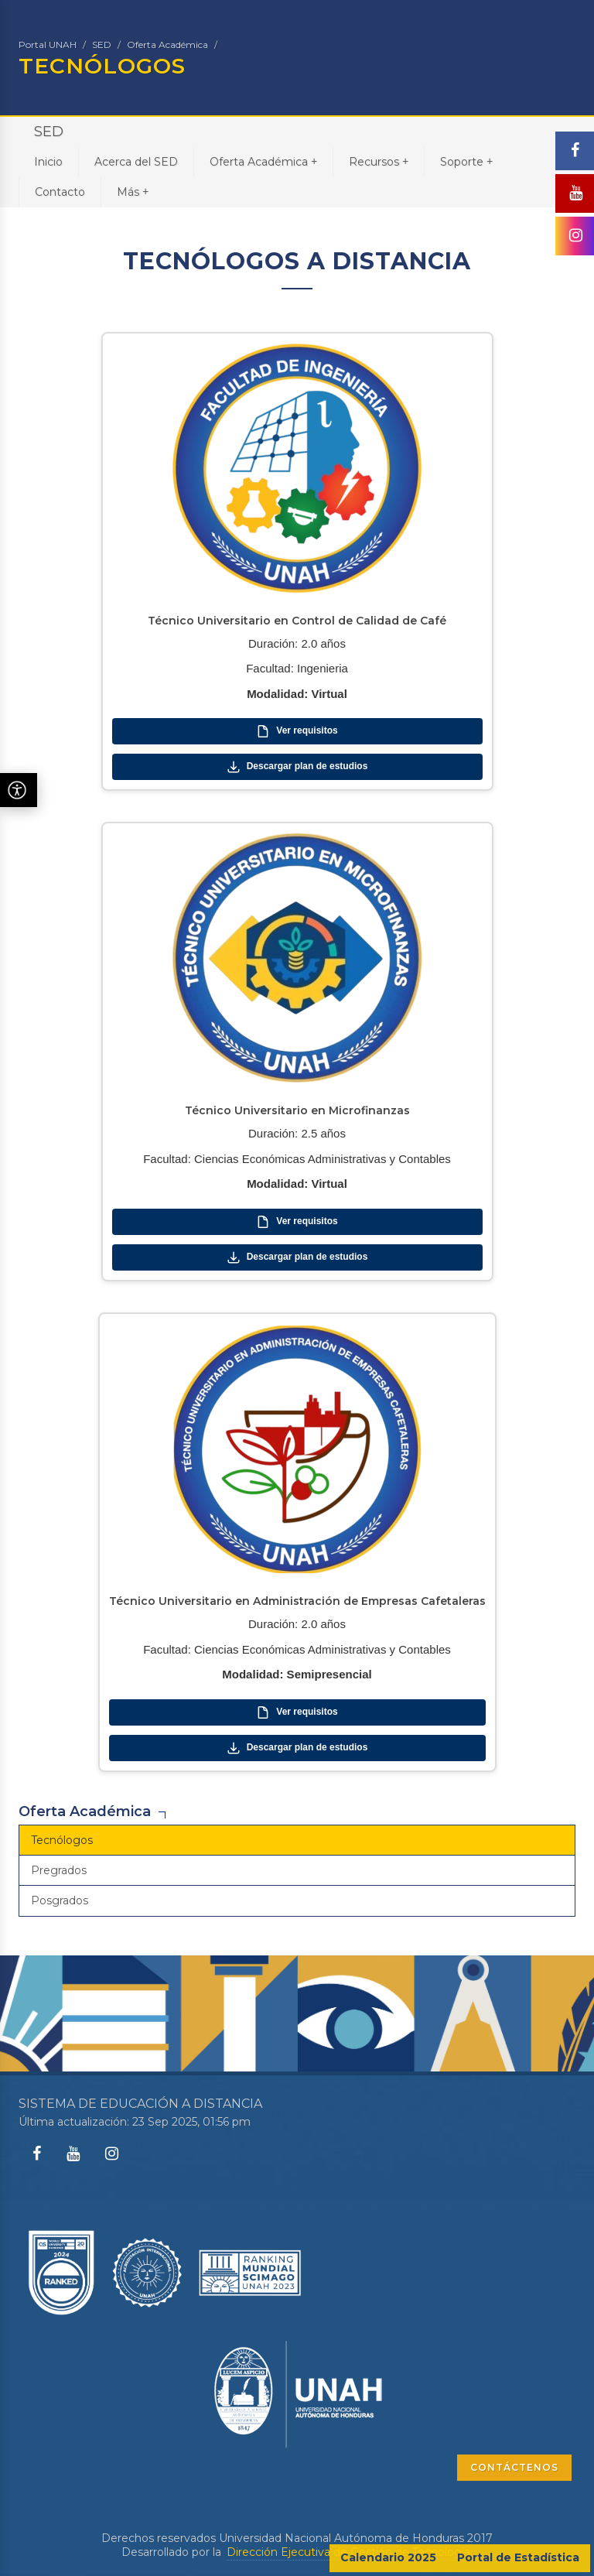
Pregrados (59, 1870)
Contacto (60, 192)
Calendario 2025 (388, 2557)
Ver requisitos (296, 731)
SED (101, 44)
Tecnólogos (62, 1840)
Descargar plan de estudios (297, 767)
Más (132, 191)
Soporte (466, 161)
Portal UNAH (48, 44)
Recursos (378, 161)
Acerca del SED (136, 162)
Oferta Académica (167, 44)
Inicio (48, 162)
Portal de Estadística (518, 2557)
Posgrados (59, 1900)
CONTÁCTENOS (514, 2467)
